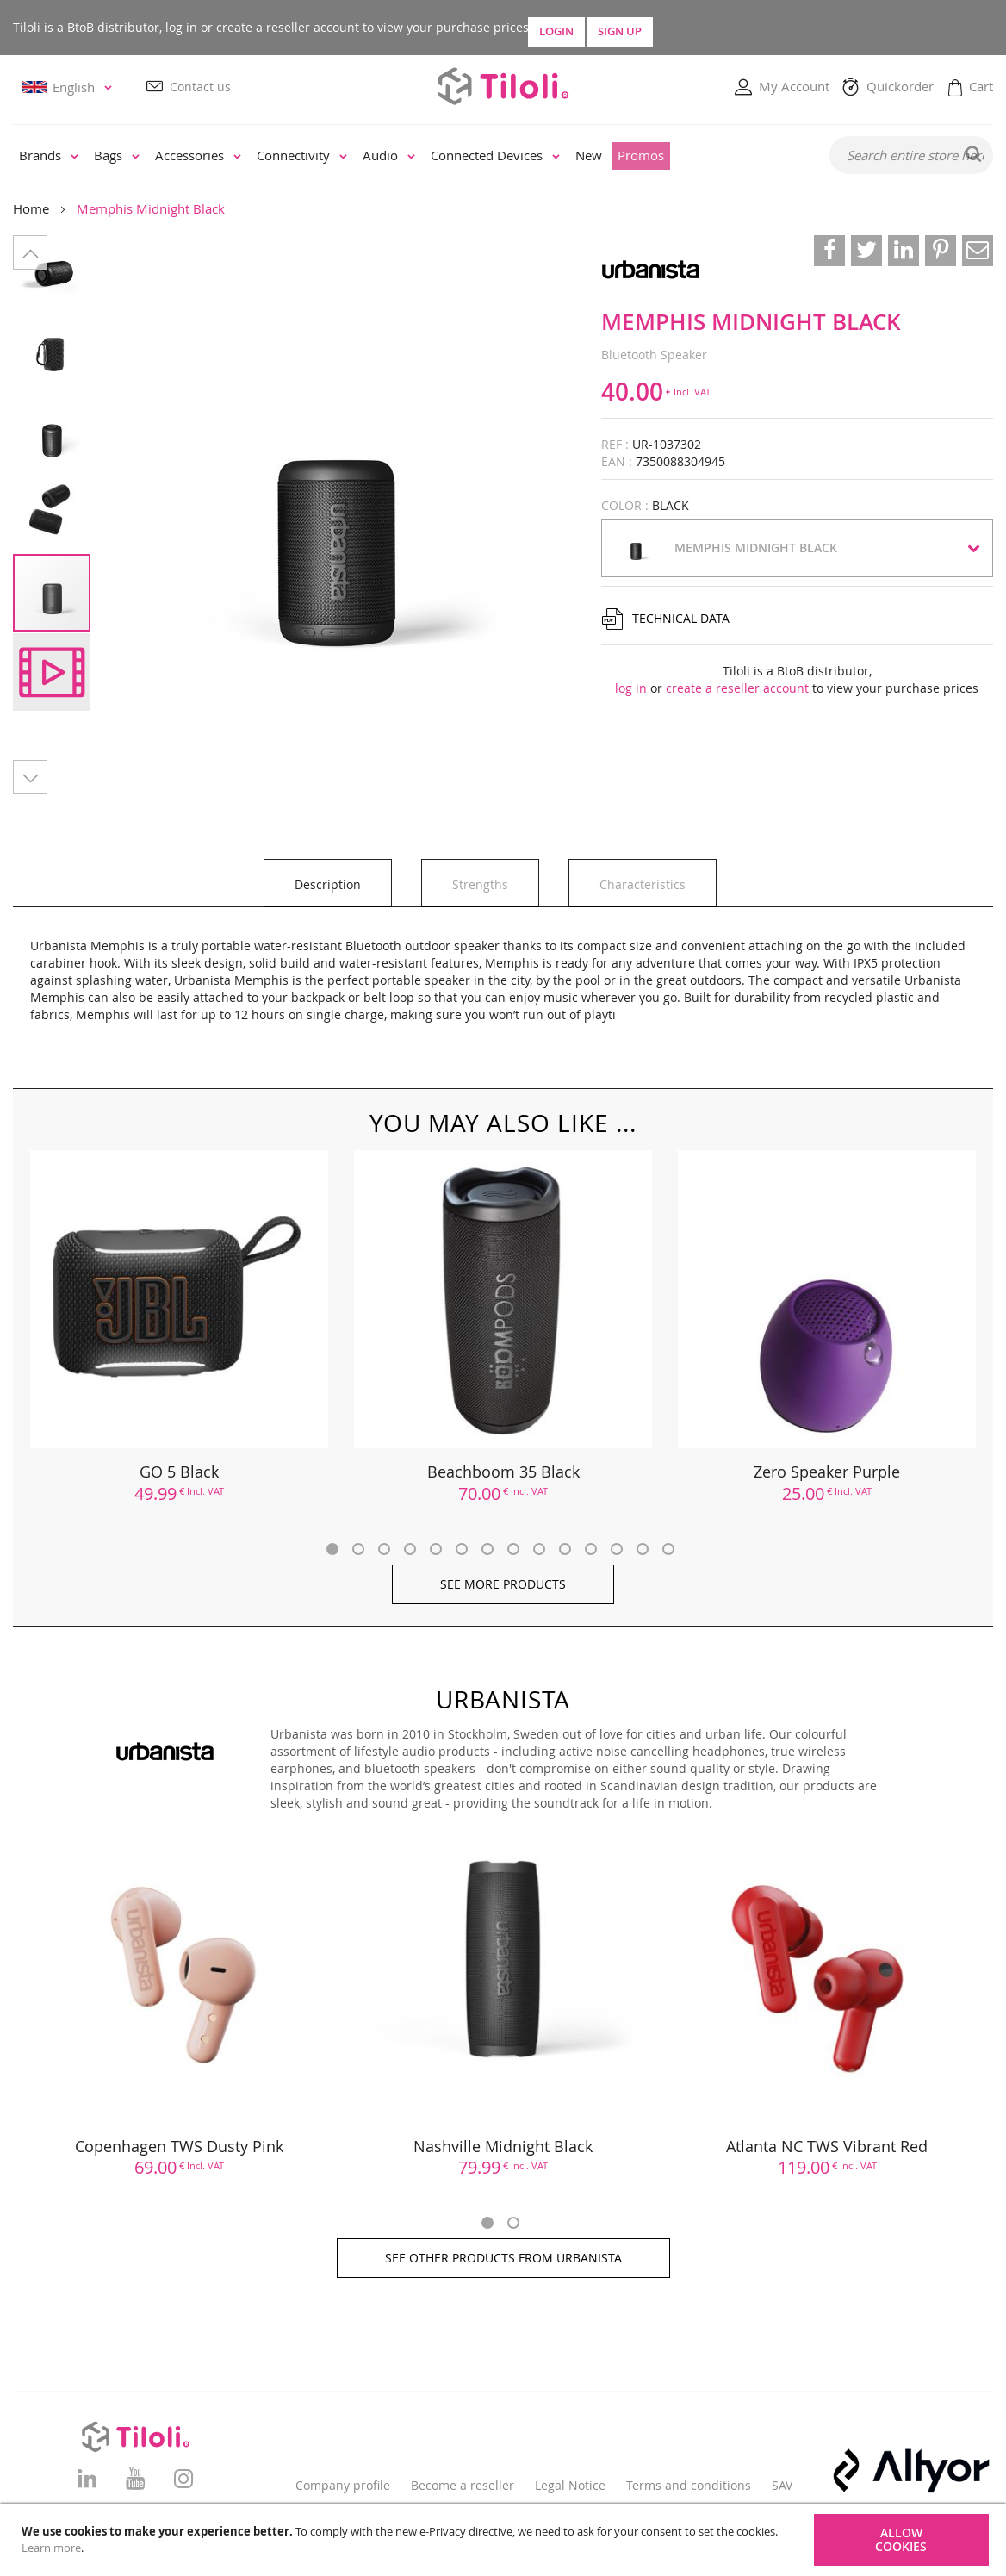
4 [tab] (410, 1549)
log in (631, 689)
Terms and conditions (688, 2485)
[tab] (328, 884)
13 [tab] (643, 1549)
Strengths (480, 885)
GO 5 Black (179, 1472)
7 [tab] (487, 1549)
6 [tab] (462, 1549)
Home (31, 209)
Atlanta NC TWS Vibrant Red (827, 2146)
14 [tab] (668, 1549)
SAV (782, 2485)
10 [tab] (565, 1549)
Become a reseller (462, 2485)
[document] (505, 2540)
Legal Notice (570, 2485)
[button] (69, 88)
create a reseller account (737, 689)
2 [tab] (358, 1549)
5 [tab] (436, 1549)
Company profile (342, 2485)
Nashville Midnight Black (503, 2146)
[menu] (410, 157)
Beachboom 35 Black (503, 1472)
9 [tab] (539, 1549)
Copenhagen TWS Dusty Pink (179, 2146)
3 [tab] (384, 1549)
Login (611, 27)
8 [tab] (513, 1549)
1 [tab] (332, 1549)
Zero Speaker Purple (827, 1472)
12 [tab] (617, 1549)
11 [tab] (591, 1549)
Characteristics (642, 885)
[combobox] (911, 156)
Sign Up (764, 27)
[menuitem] (48, 157)
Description (328, 885)
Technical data (681, 619)
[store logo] (503, 87)
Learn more (51, 2547)
